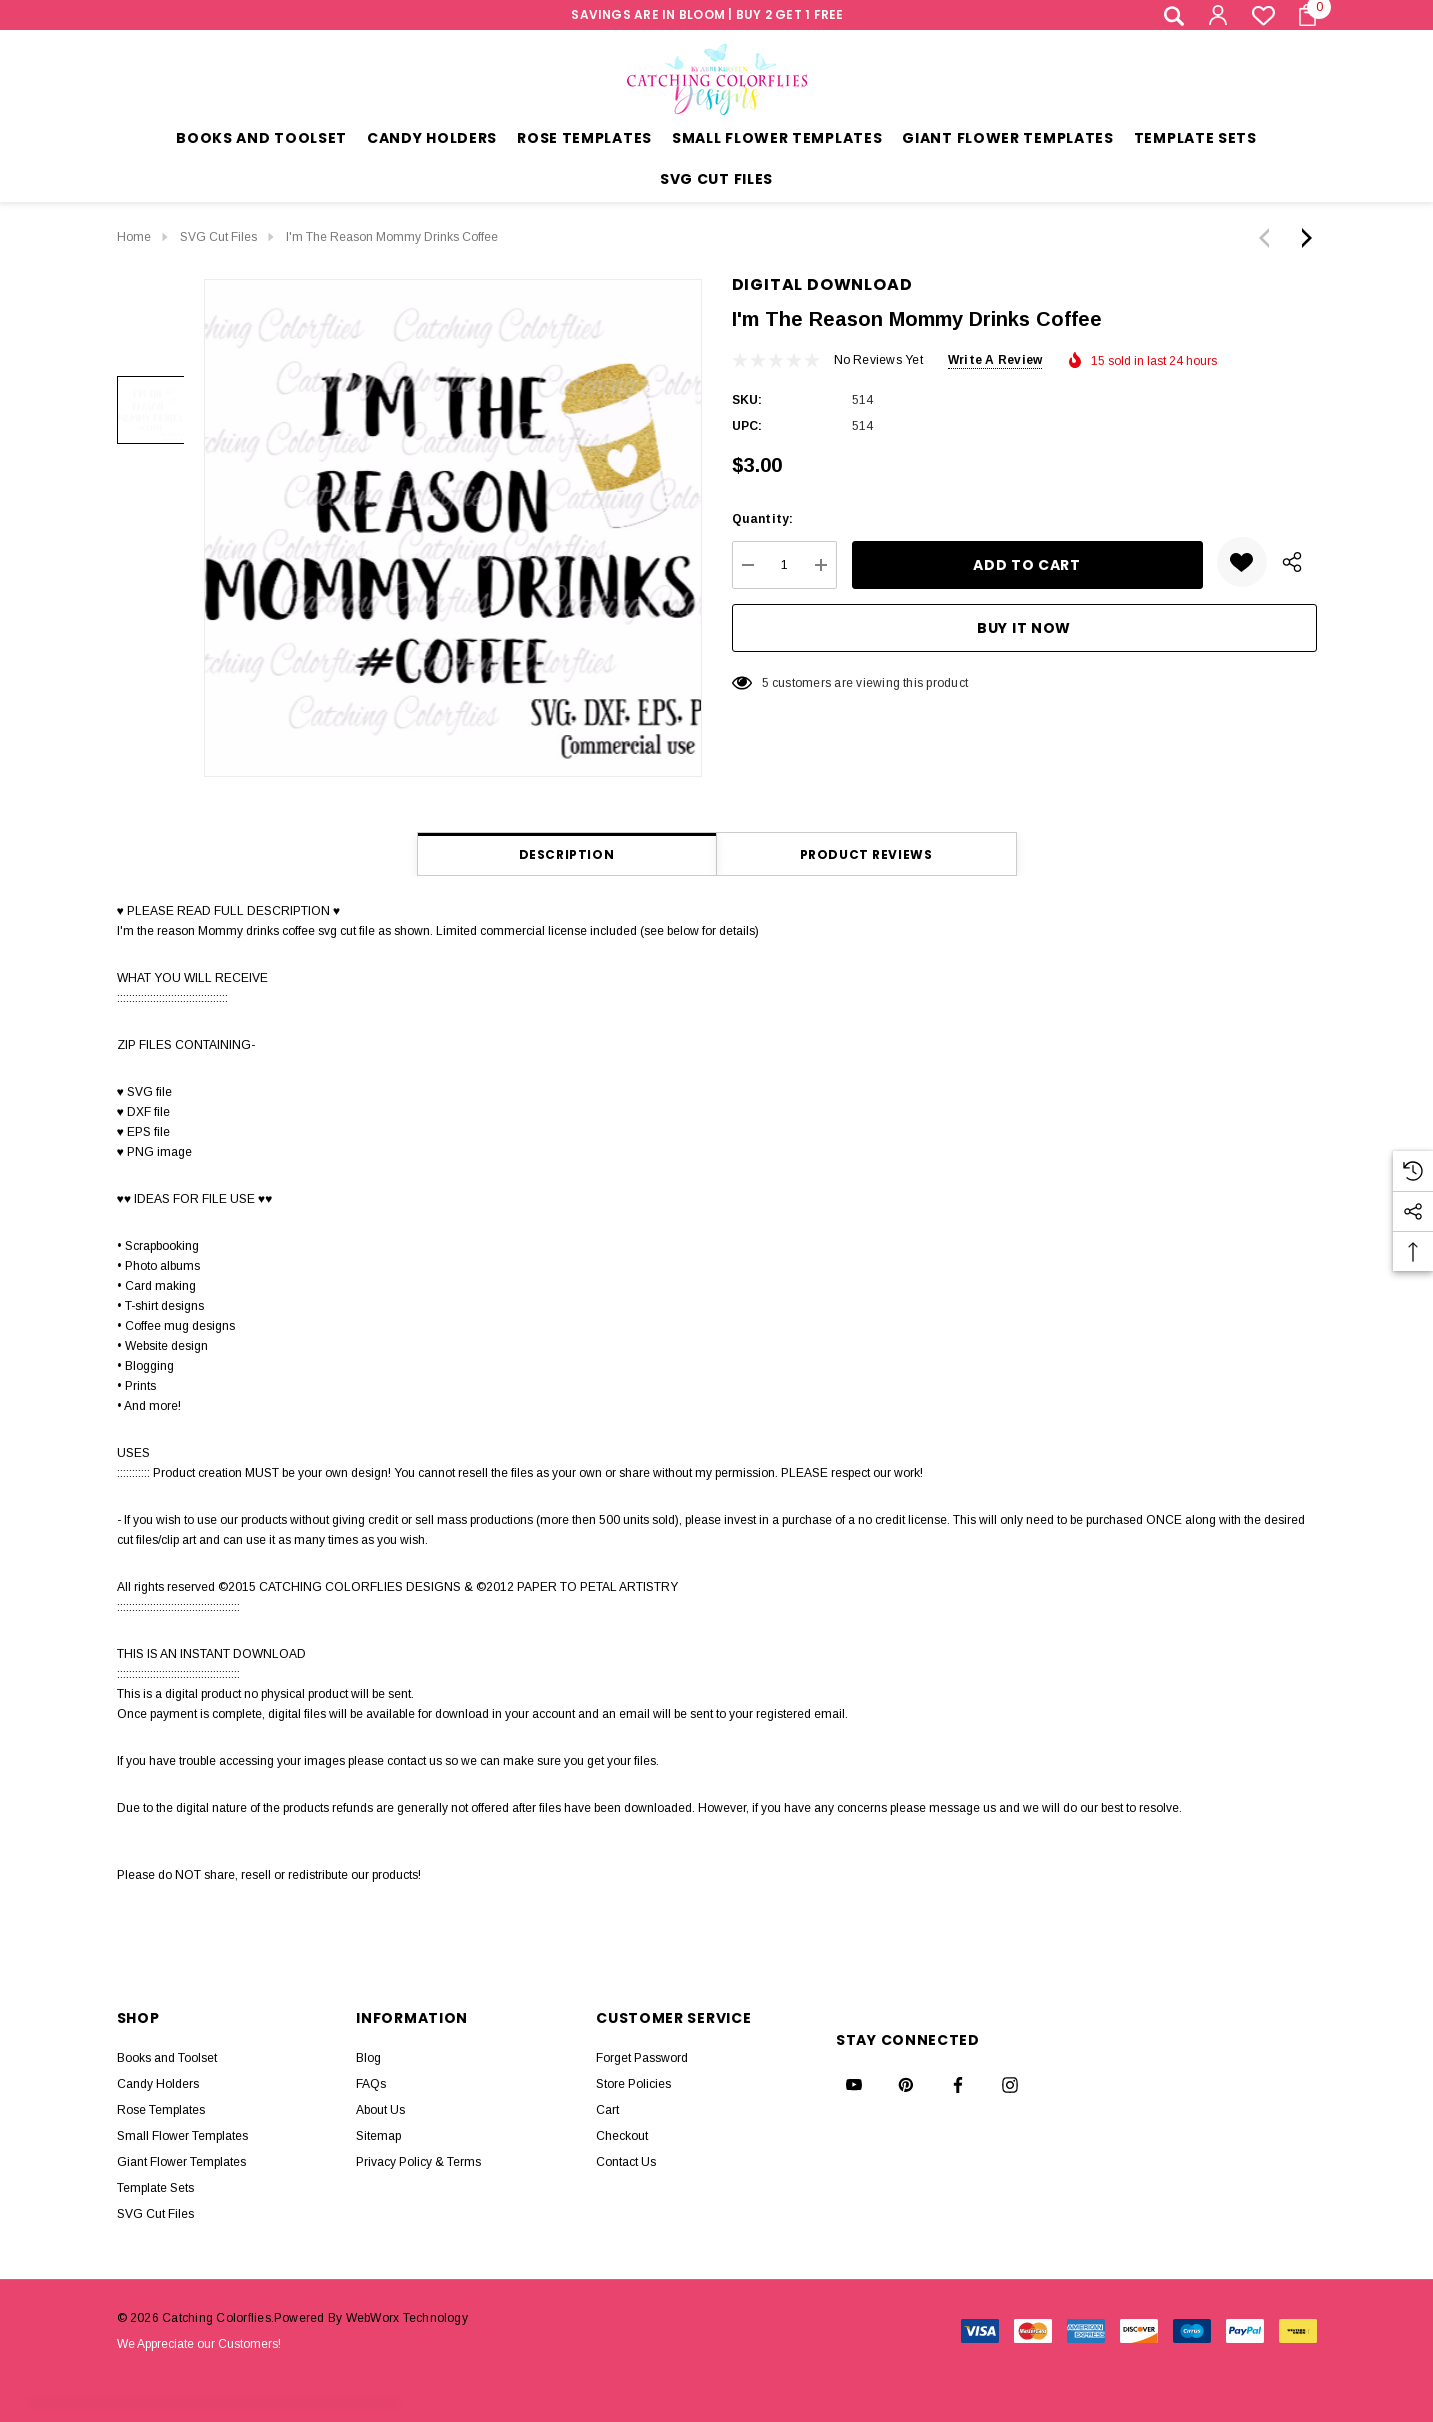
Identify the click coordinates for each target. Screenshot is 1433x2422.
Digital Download (822, 284)
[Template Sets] (1195, 140)
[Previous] (1269, 238)
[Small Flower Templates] (777, 140)
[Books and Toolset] (261, 140)
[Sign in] (1217, 15)
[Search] (1174, 15)
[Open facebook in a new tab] (958, 2085)
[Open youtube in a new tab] (854, 2085)
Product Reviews (866, 854)
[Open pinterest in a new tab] (906, 2085)
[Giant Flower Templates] (1007, 140)
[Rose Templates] (584, 140)
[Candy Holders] (432, 140)
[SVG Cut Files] (716, 181)
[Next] (1302, 238)
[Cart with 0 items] (1301, 15)
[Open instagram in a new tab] (1010, 2085)
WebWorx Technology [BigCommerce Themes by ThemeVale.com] (407, 2318)
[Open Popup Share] (1292, 562)
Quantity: (763, 519)
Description (567, 854)
